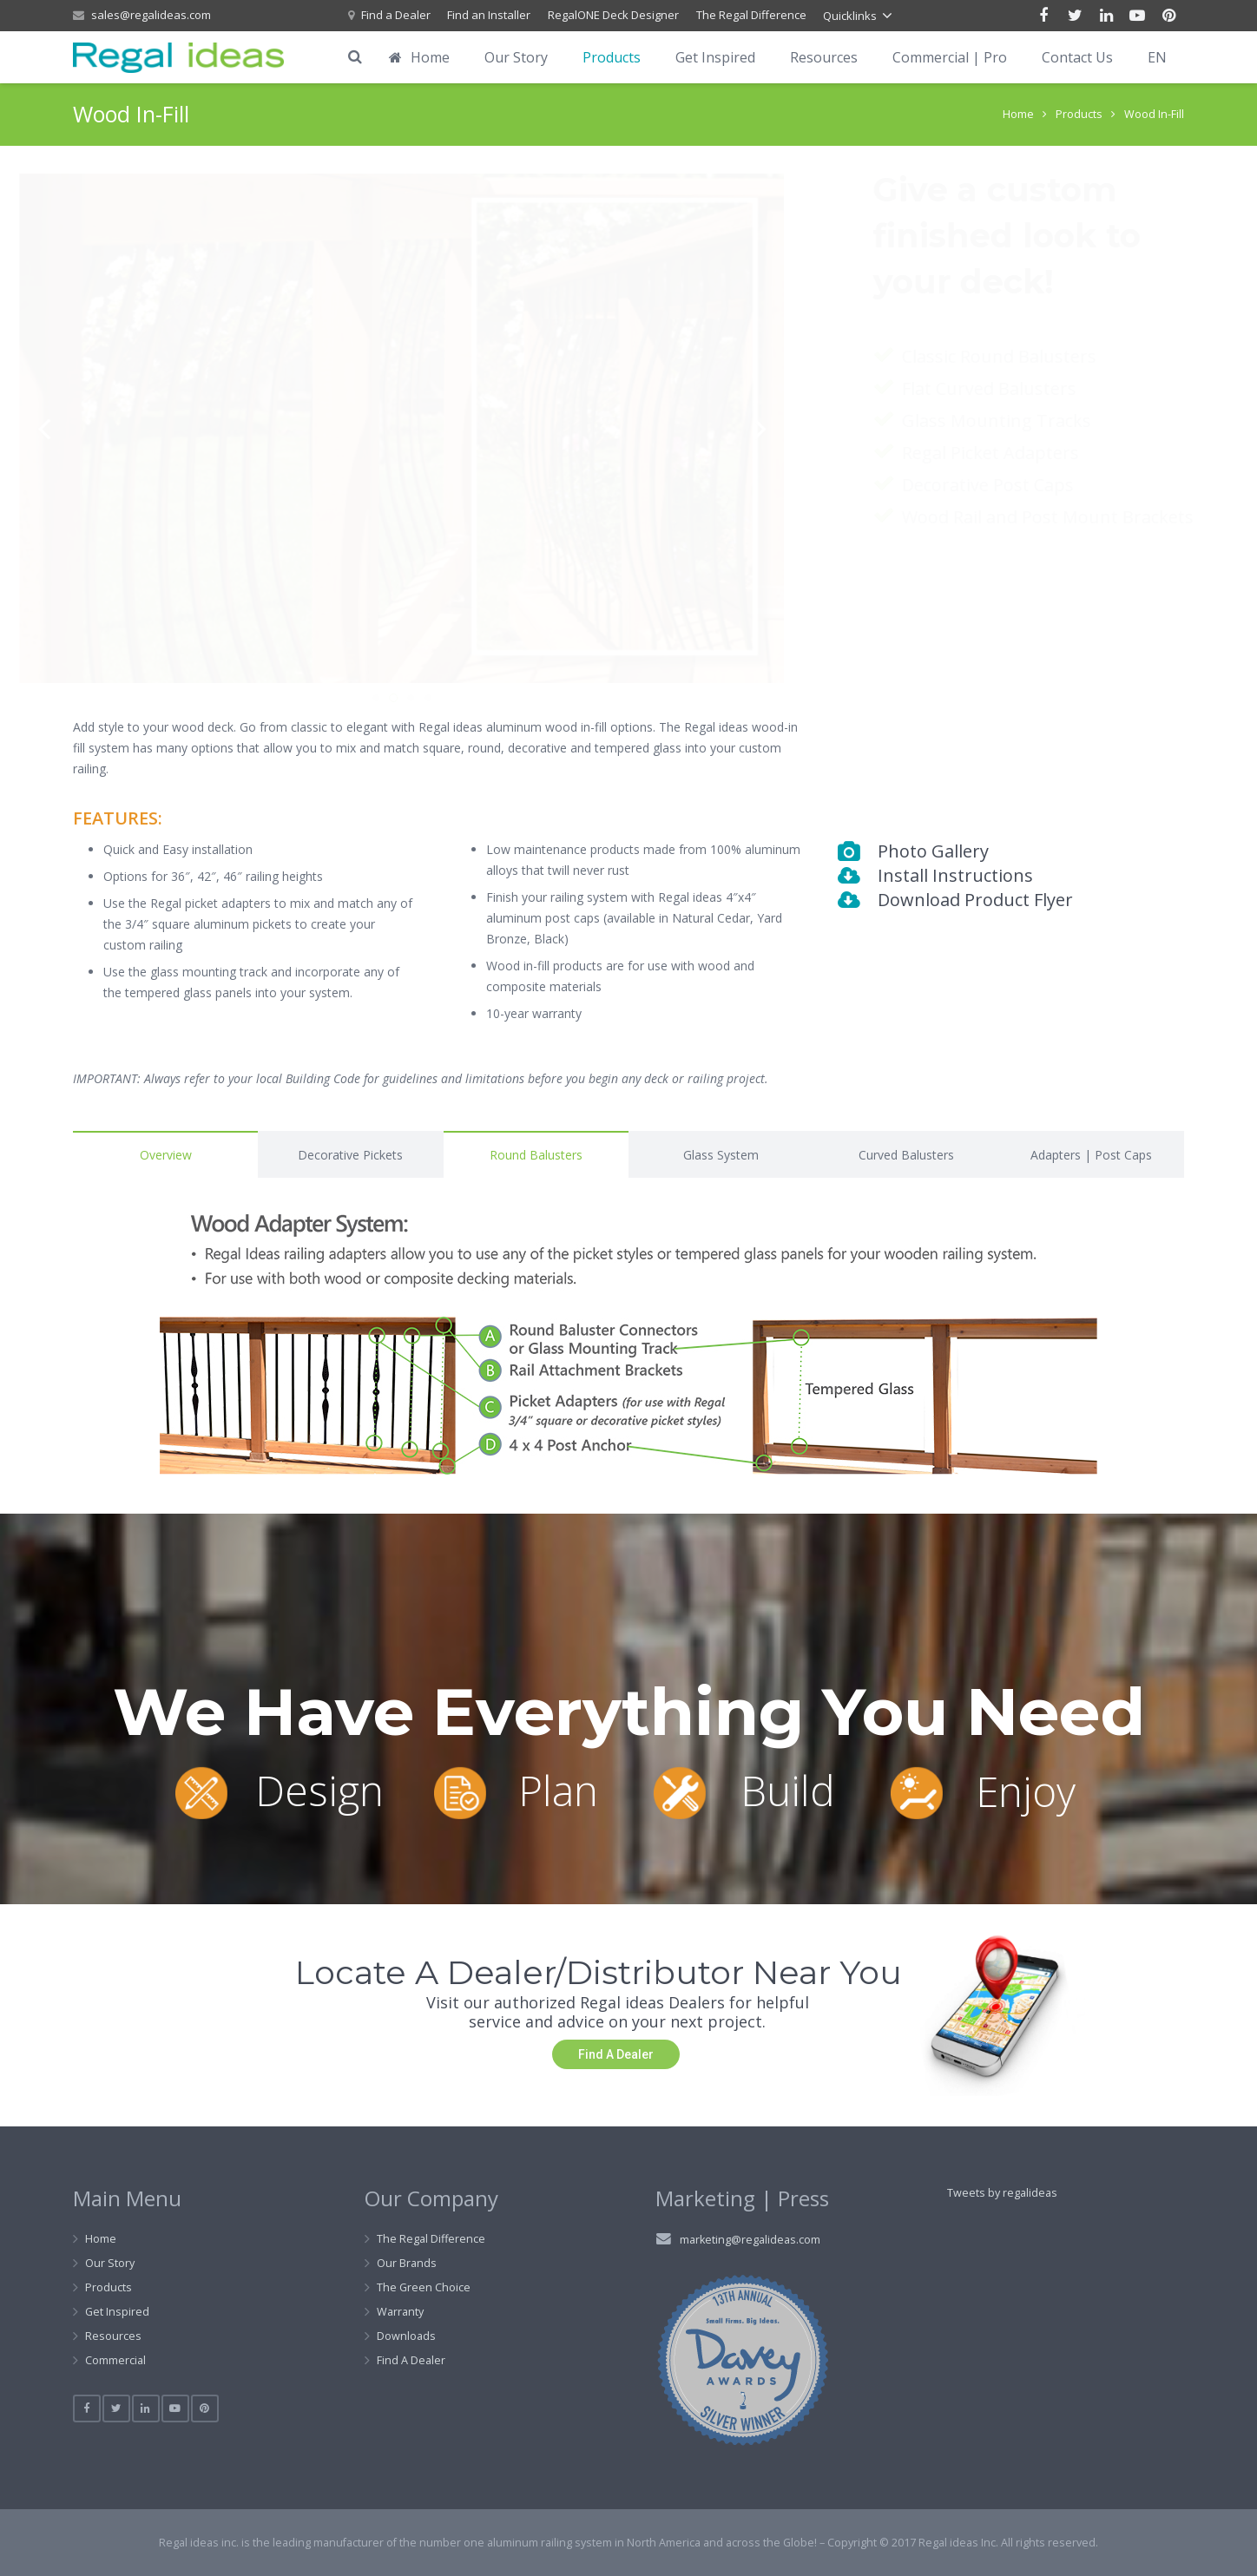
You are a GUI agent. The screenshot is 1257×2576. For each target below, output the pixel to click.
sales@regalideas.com (151, 15)
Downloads (406, 2336)
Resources (113, 2336)
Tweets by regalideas (1002, 2192)
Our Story (110, 2263)
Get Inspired (117, 2311)
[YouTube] (1137, 15)
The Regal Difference (751, 15)
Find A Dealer (411, 2360)
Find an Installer (488, 15)
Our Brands (407, 2263)
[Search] (355, 57)
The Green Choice (424, 2287)
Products (1079, 114)
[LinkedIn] (1106, 15)
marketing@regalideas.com (750, 2239)
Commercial (115, 2360)
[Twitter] (1074, 15)
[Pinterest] (1168, 15)
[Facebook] (1043, 15)
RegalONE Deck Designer (613, 15)
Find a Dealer (396, 15)
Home (1018, 114)
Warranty (400, 2311)
